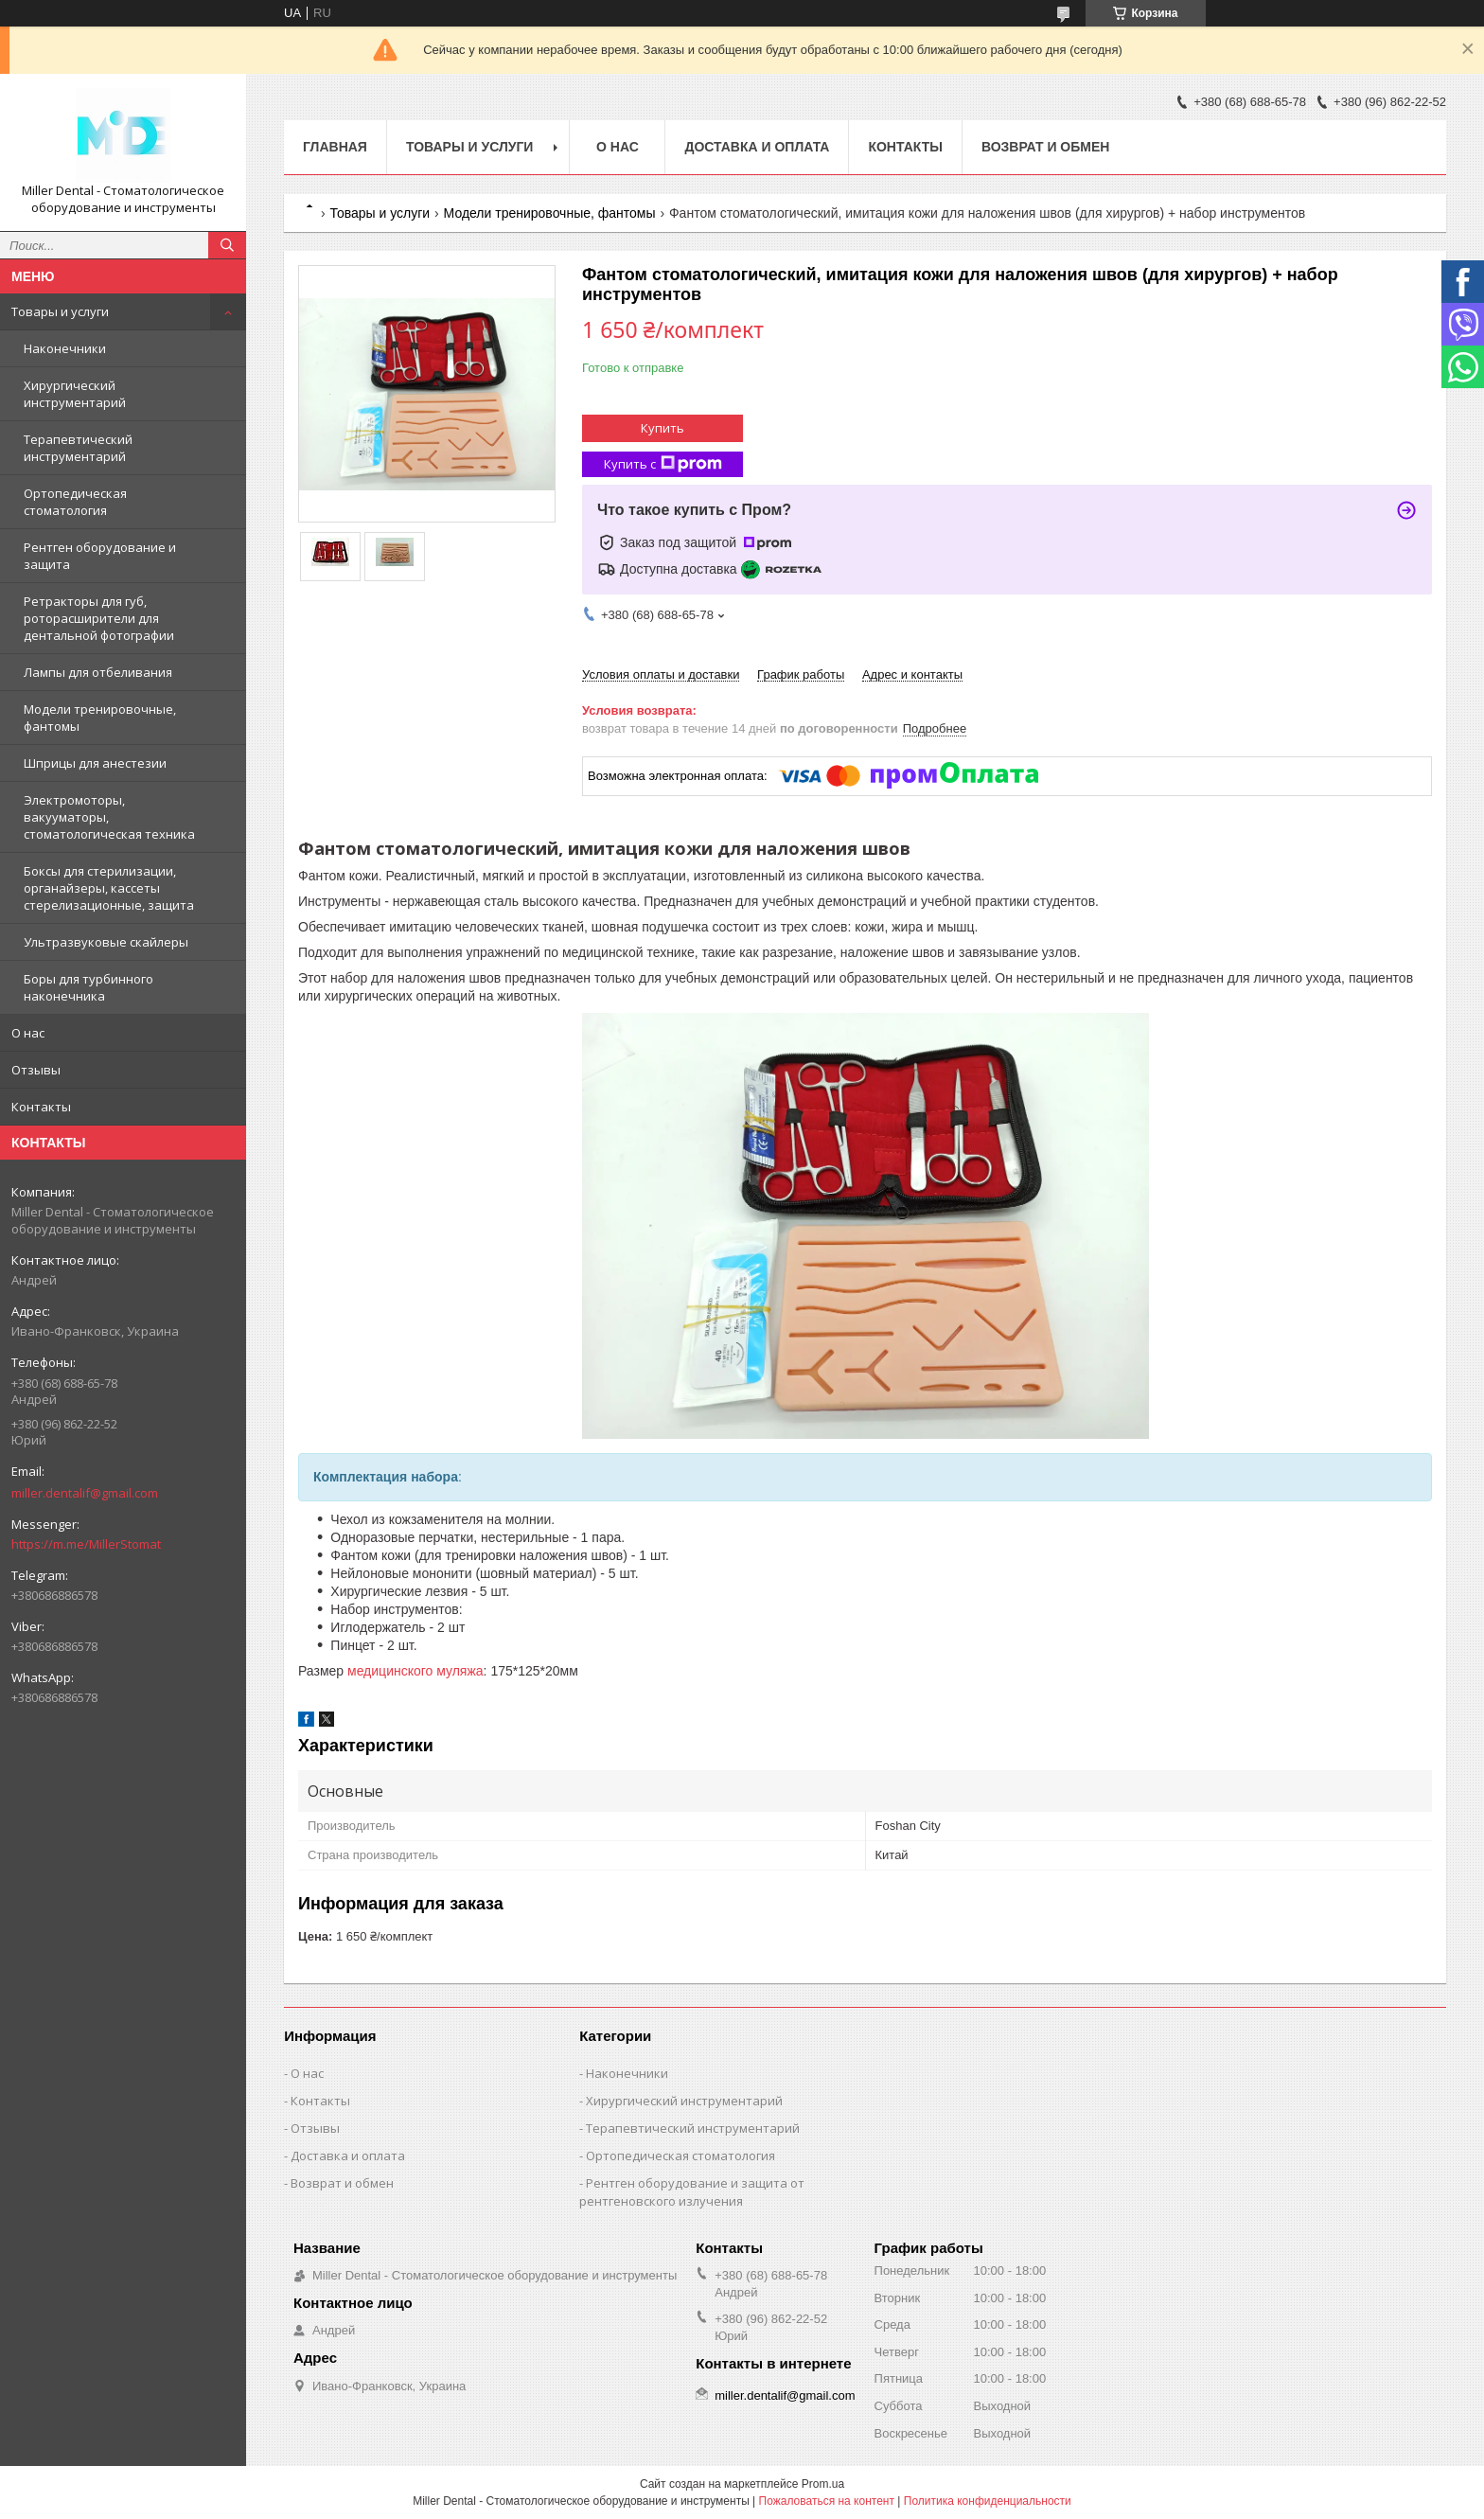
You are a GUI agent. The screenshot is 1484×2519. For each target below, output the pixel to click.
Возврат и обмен (1045, 146)
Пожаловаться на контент (826, 2501)
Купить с (663, 464)
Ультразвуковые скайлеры (106, 941)
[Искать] (227, 245)
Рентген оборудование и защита (100, 556)
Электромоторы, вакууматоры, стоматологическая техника (109, 817)
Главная (335, 146)
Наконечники (65, 348)
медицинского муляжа (415, 1670)
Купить (662, 427)
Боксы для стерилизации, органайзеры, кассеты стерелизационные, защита (109, 888)
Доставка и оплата (756, 146)
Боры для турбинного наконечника (88, 987)
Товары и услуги (60, 311)
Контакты (41, 1106)
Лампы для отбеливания (98, 672)
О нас (27, 1032)
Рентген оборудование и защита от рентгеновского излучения (691, 2191)
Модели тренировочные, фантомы (100, 718)
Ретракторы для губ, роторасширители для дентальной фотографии (99, 618)
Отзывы (36, 1069)
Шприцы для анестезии (95, 763)
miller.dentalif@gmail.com (84, 1492)
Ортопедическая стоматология (75, 502)
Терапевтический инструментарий (78, 448)
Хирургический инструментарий (75, 394)
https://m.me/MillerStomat (86, 1543)
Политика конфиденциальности (987, 2501)
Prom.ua (823, 2484)
